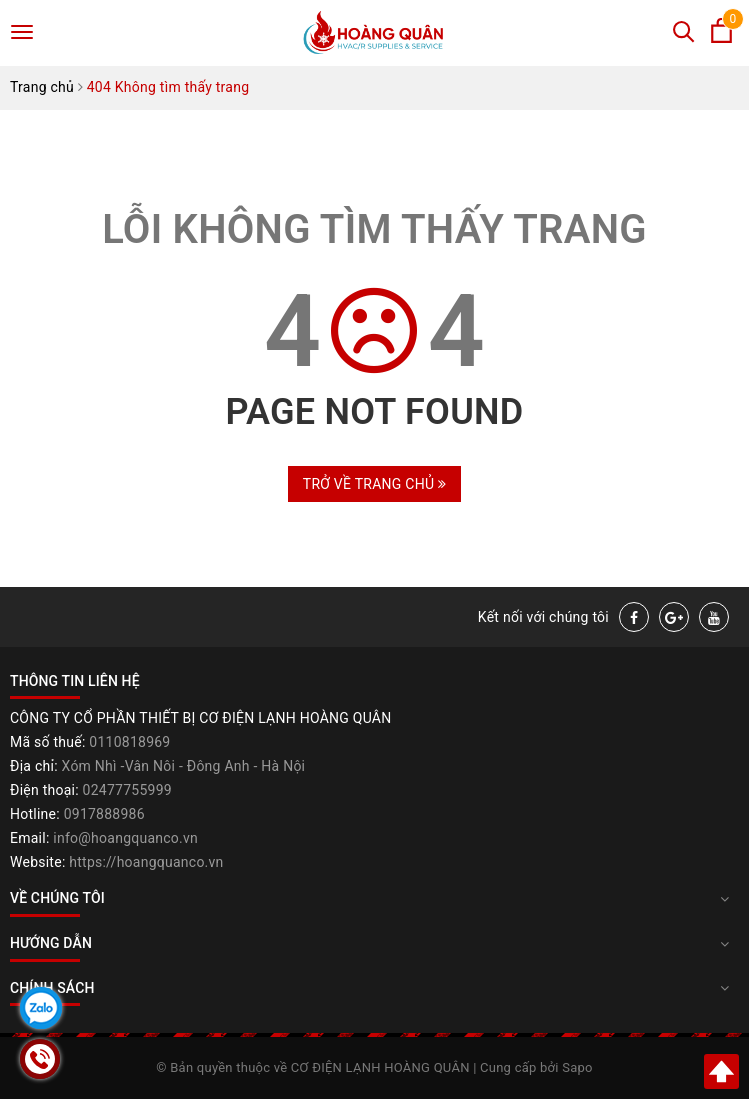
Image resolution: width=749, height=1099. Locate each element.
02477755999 (127, 790)
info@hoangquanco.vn (125, 838)
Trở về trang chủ (374, 484)
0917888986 (104, 814)
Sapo (577, 1067)
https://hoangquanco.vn (146, 862)
